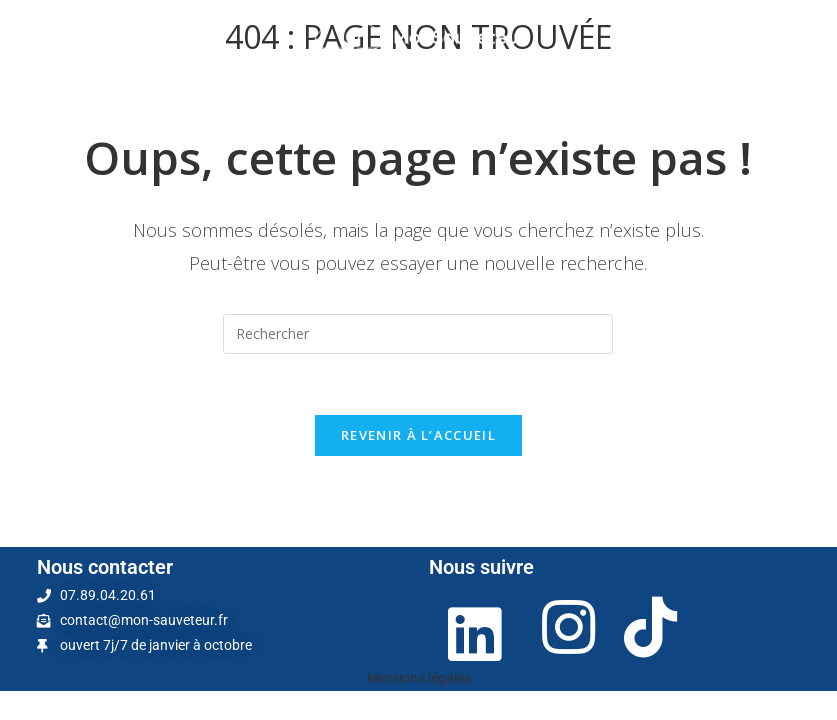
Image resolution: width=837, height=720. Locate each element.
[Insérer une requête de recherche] (418, 334)
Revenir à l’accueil (418, 435)
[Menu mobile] (51, 37)
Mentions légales (419, 678)
